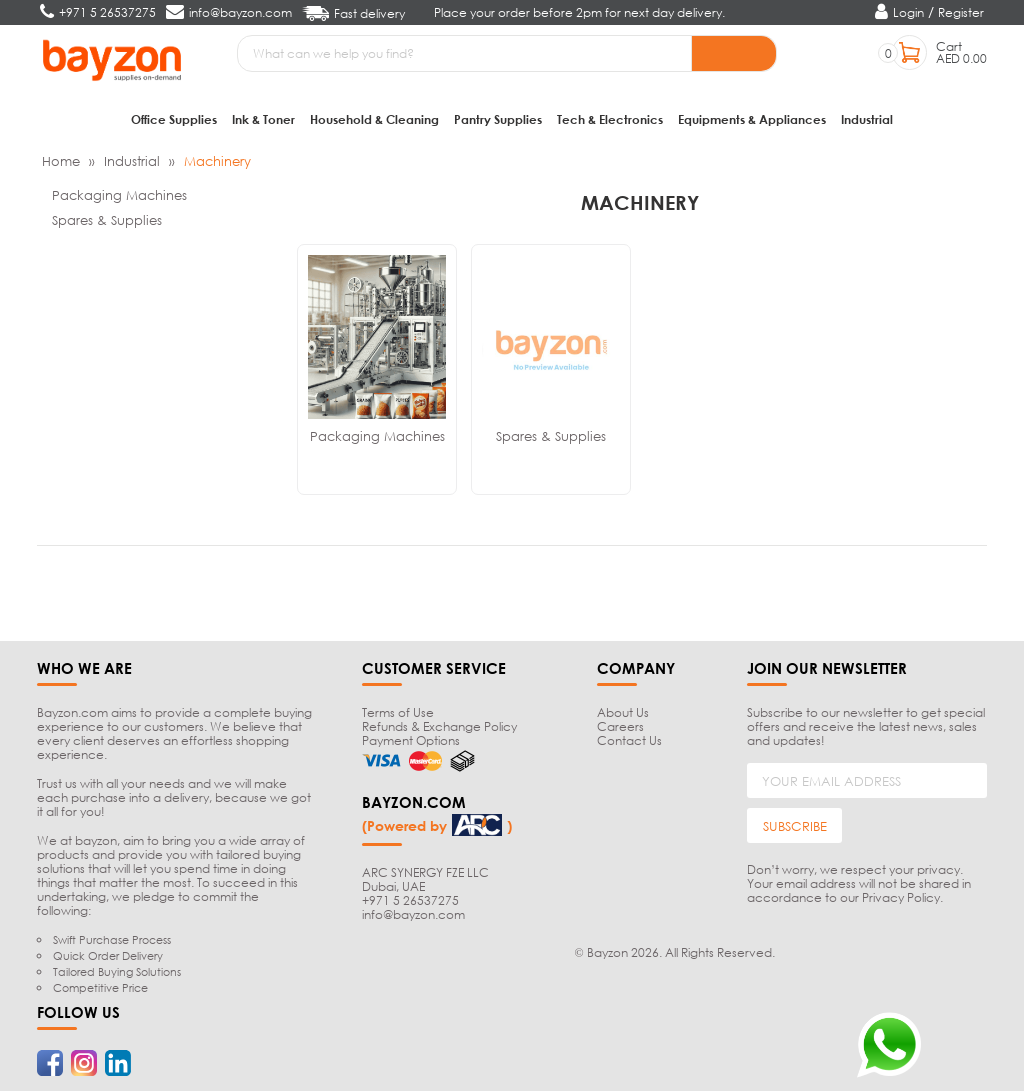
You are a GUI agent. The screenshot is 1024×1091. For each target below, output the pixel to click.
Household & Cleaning (374, 119)
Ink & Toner (263, 119)
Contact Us (629, 740)
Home (61, 161)
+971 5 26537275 (410, 900)
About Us (623, 712)
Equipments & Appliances (752, 119)
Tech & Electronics (610, 119)
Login (908, 12)
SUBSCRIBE (795, 826)
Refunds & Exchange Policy (439, 726)
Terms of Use (398, 712)
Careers (620, 726)
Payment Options (411, 740)
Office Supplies (174, 119)
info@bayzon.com (413, 914)
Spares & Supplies (107, 220)
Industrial (867, 119)
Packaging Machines (119, 195)
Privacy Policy (901, 897)
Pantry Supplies (498, 119)
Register (961, 12)
